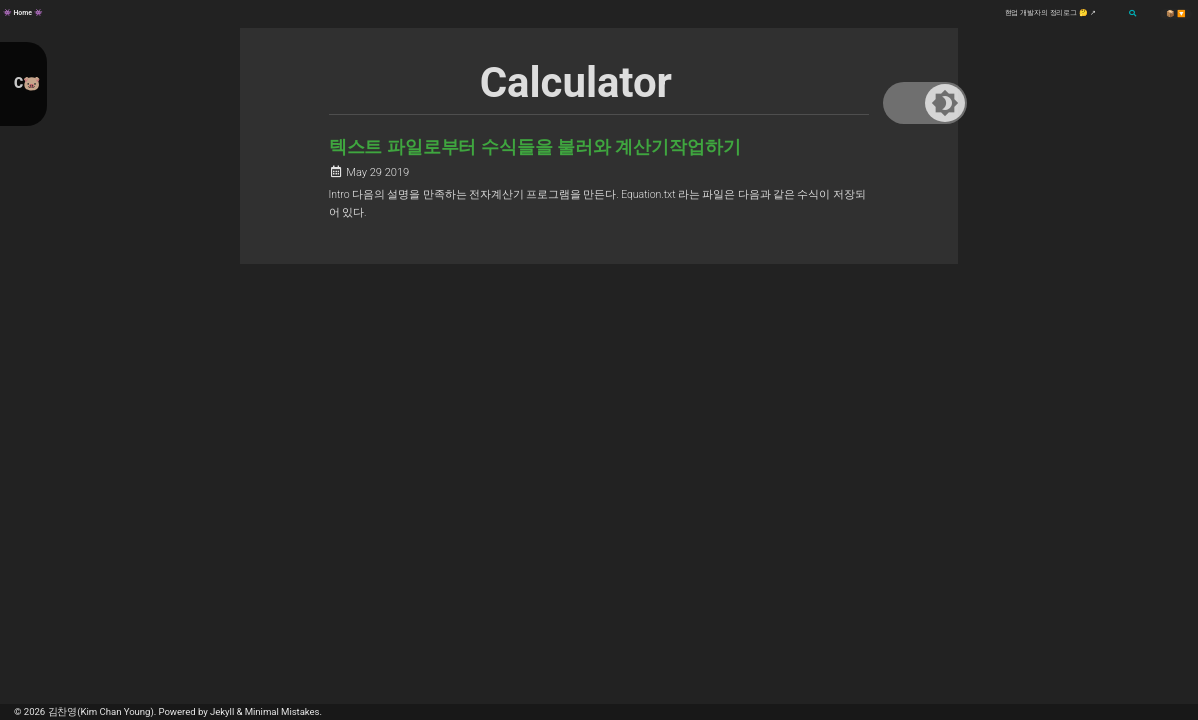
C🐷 (27, 83)
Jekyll (222, 711)
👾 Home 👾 (23, 13)
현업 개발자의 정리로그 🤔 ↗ (1050, 13)
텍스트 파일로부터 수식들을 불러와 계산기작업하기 (535, 147)
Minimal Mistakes (282, 711)
